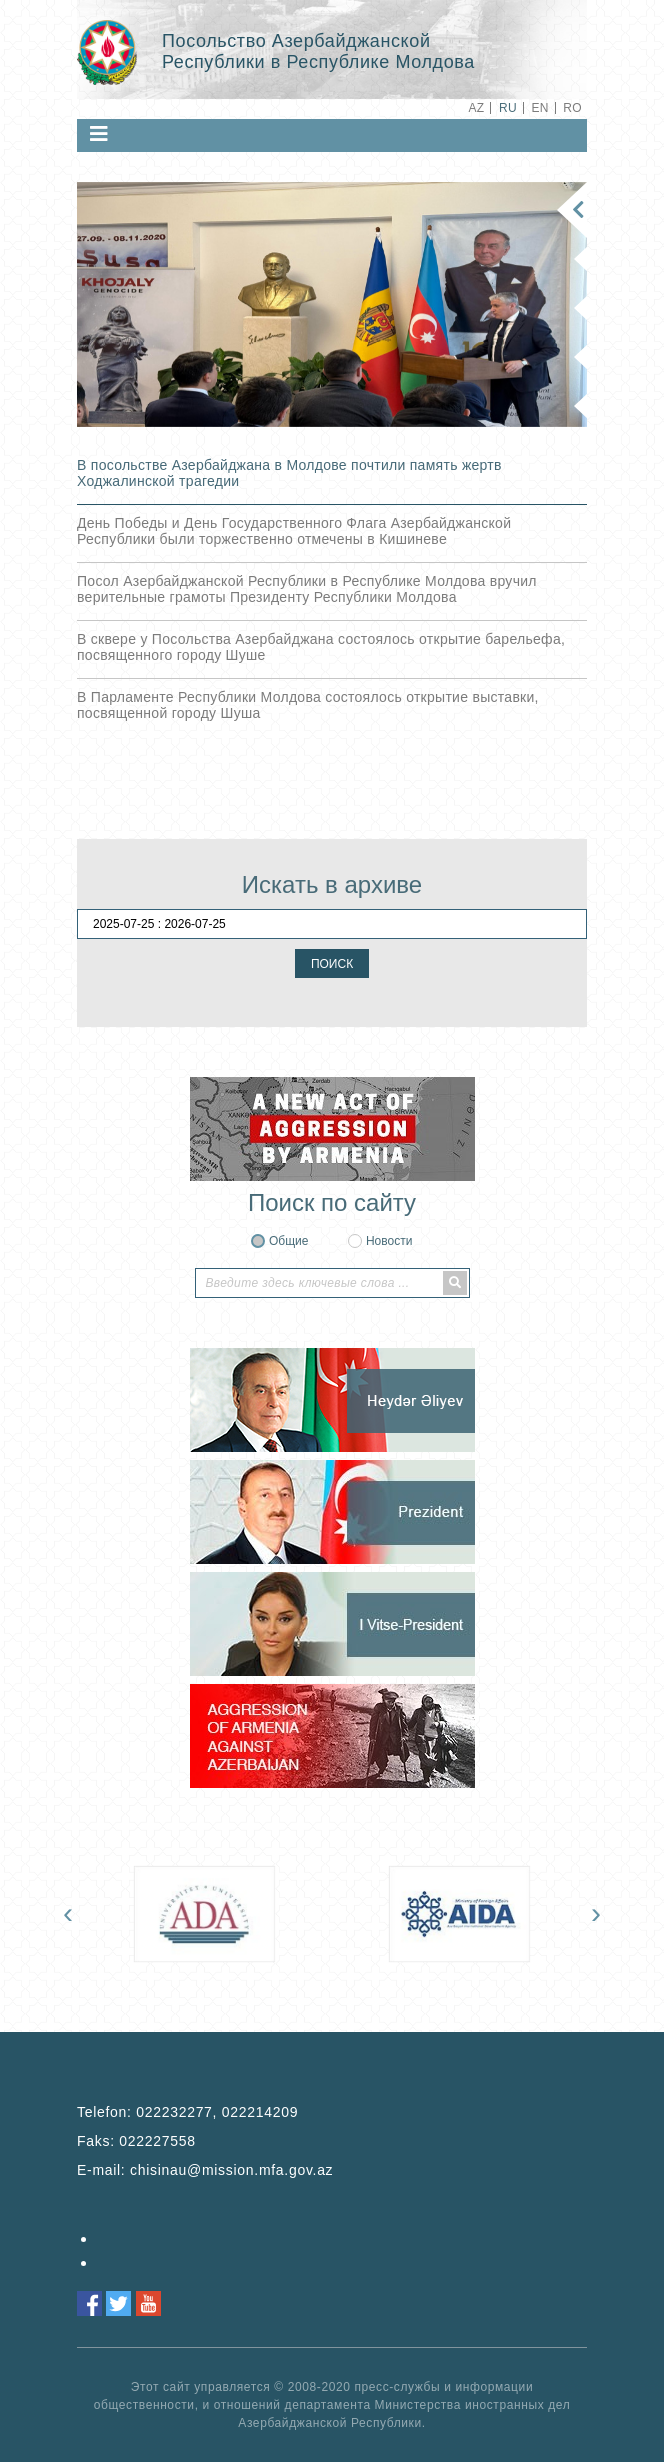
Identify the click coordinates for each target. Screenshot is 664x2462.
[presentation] (68, 1913)
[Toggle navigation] (99, 134)
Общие (288, 1241)
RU (508, 108)
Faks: (136, 2141)
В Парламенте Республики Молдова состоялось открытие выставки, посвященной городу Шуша (308, 705)
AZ (476, 108)
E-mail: (205, 2170)
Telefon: (187, 2112)
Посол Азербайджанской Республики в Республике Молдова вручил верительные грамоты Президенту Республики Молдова (307, 589)
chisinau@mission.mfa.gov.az (231, 2170)
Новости (389, 1241)
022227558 (157, 2141)
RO (572, 108)
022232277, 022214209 (217, 2112)
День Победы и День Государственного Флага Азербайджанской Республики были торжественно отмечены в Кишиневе (294, 531)
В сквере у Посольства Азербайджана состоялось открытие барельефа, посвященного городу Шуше (321, 647)
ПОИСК (332, 964)
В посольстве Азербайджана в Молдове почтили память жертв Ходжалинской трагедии (289, 473)
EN (539, 108)
